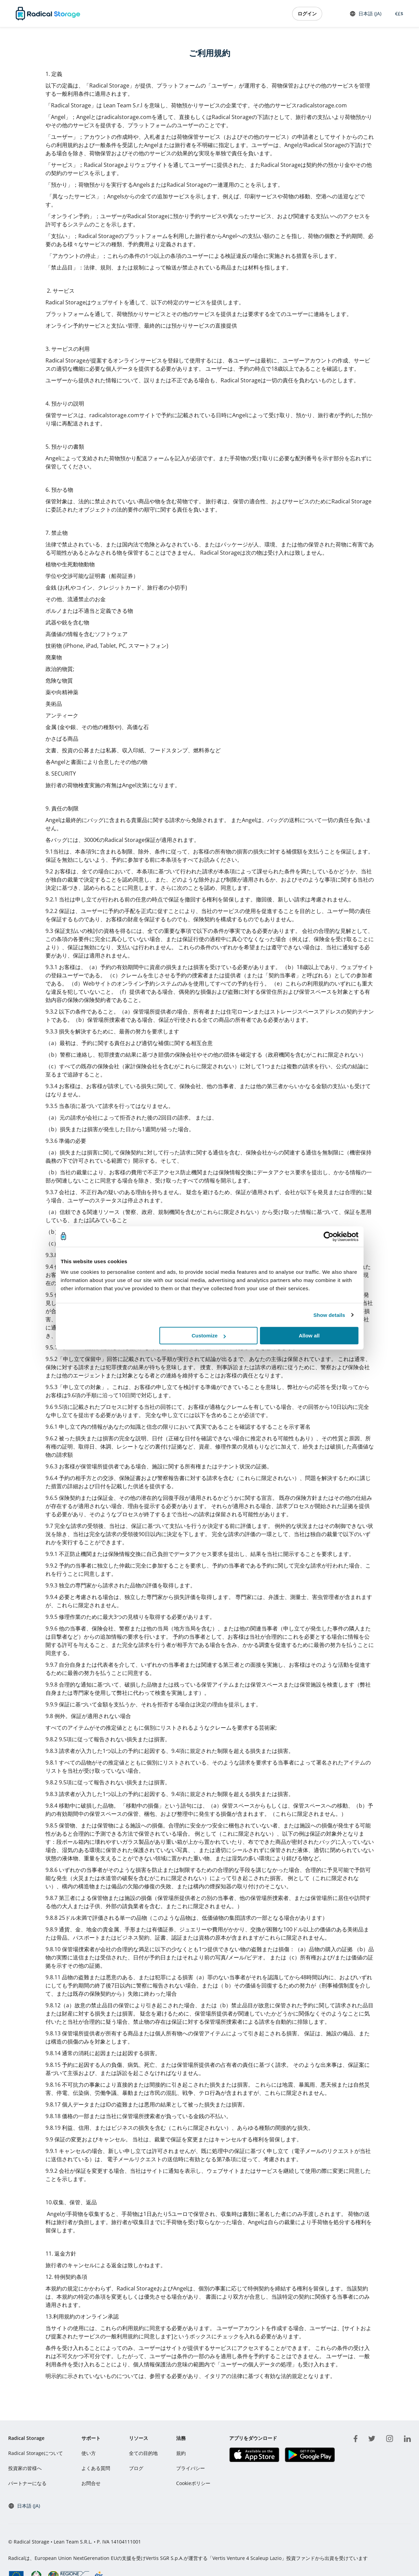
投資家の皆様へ (25, 2468)
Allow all (309, 1335)
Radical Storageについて (35, 2453)
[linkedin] (407, 2437)
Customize (209, 1335)
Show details (329, 1315)
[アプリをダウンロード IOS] (254, 2454)
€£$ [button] (397, 13)
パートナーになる (27, 2483)
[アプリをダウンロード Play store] (310, 2454)
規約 (181, 2453)
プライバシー (190, 2468)
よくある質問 (95, 2468)
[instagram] (389, 2437)
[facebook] (355, 2437)
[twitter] (371, 2437)
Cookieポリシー (193, 2483)
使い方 (88, 2453)
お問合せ (91, 2483)
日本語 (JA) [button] (365, 14)
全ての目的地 (143, 2453)
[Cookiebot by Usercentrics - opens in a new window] (328, 1236)
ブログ (136, 2468)
